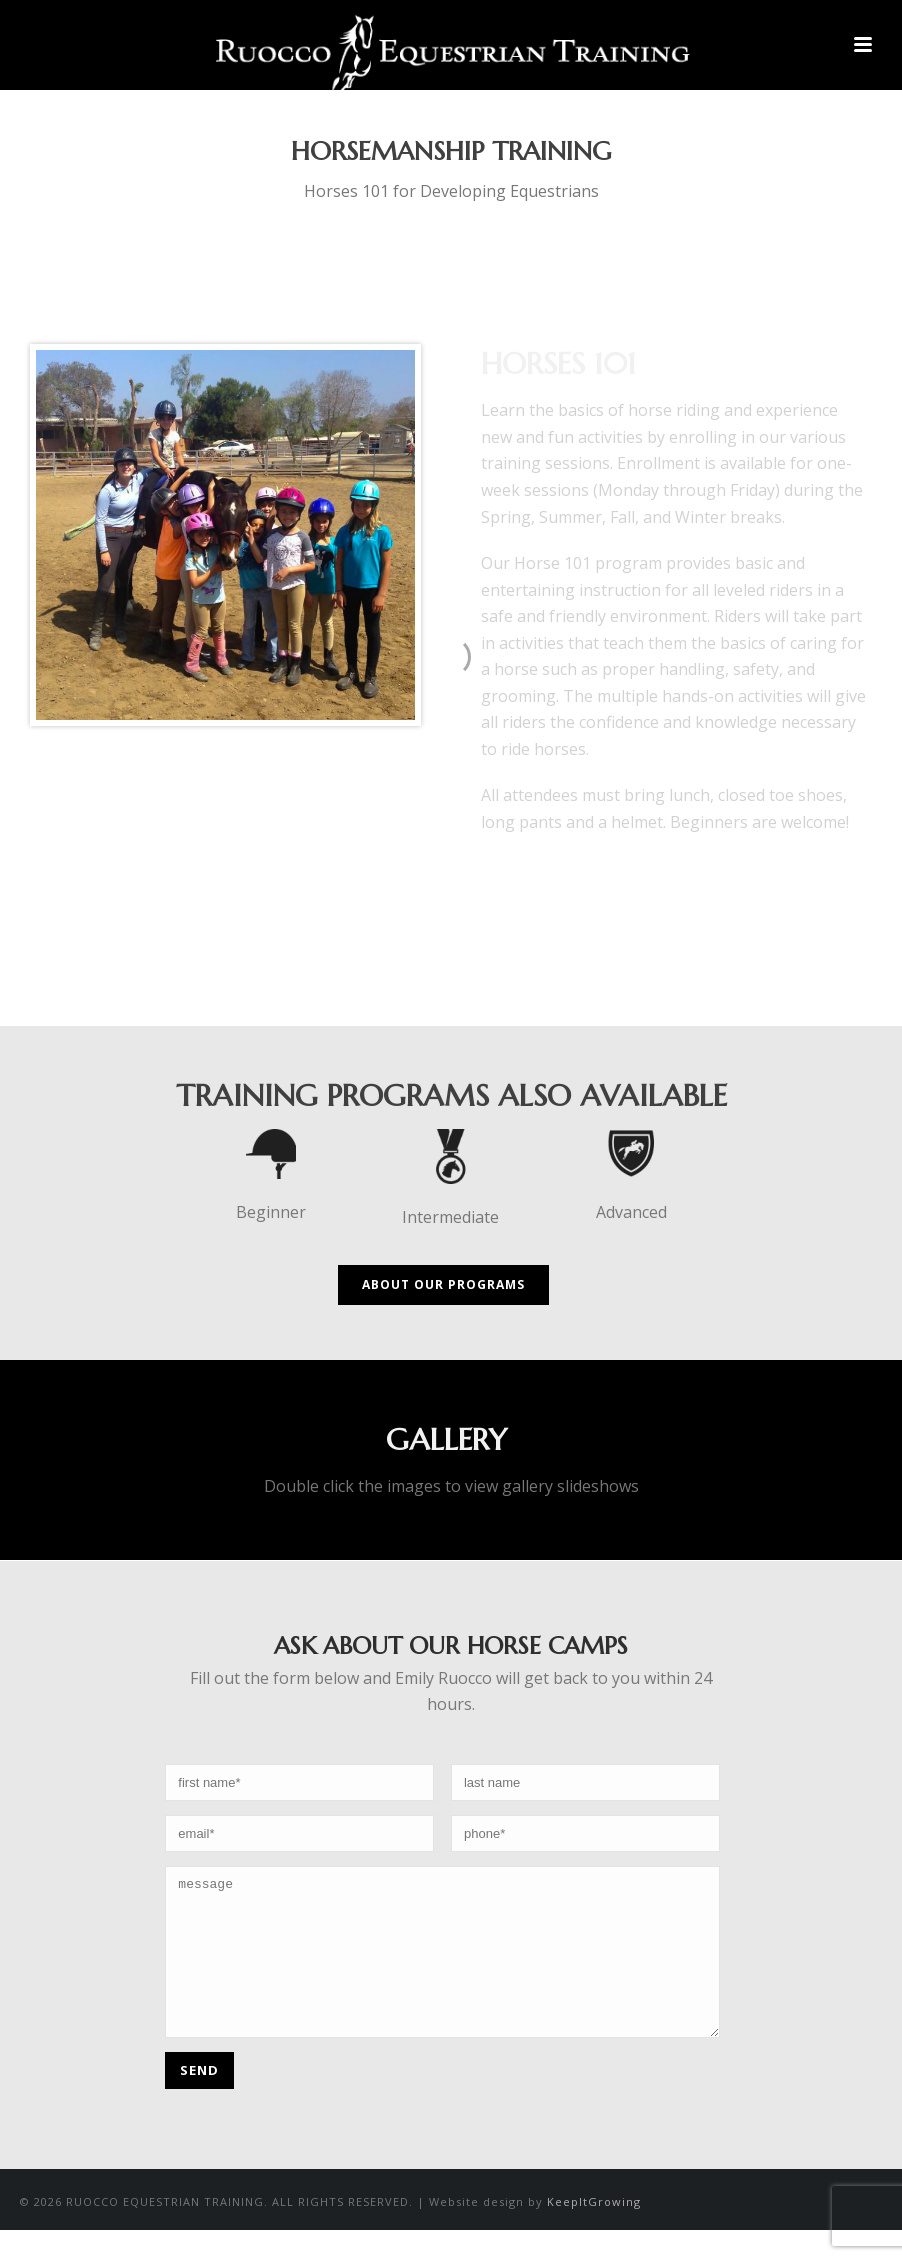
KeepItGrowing (594, 2231)
